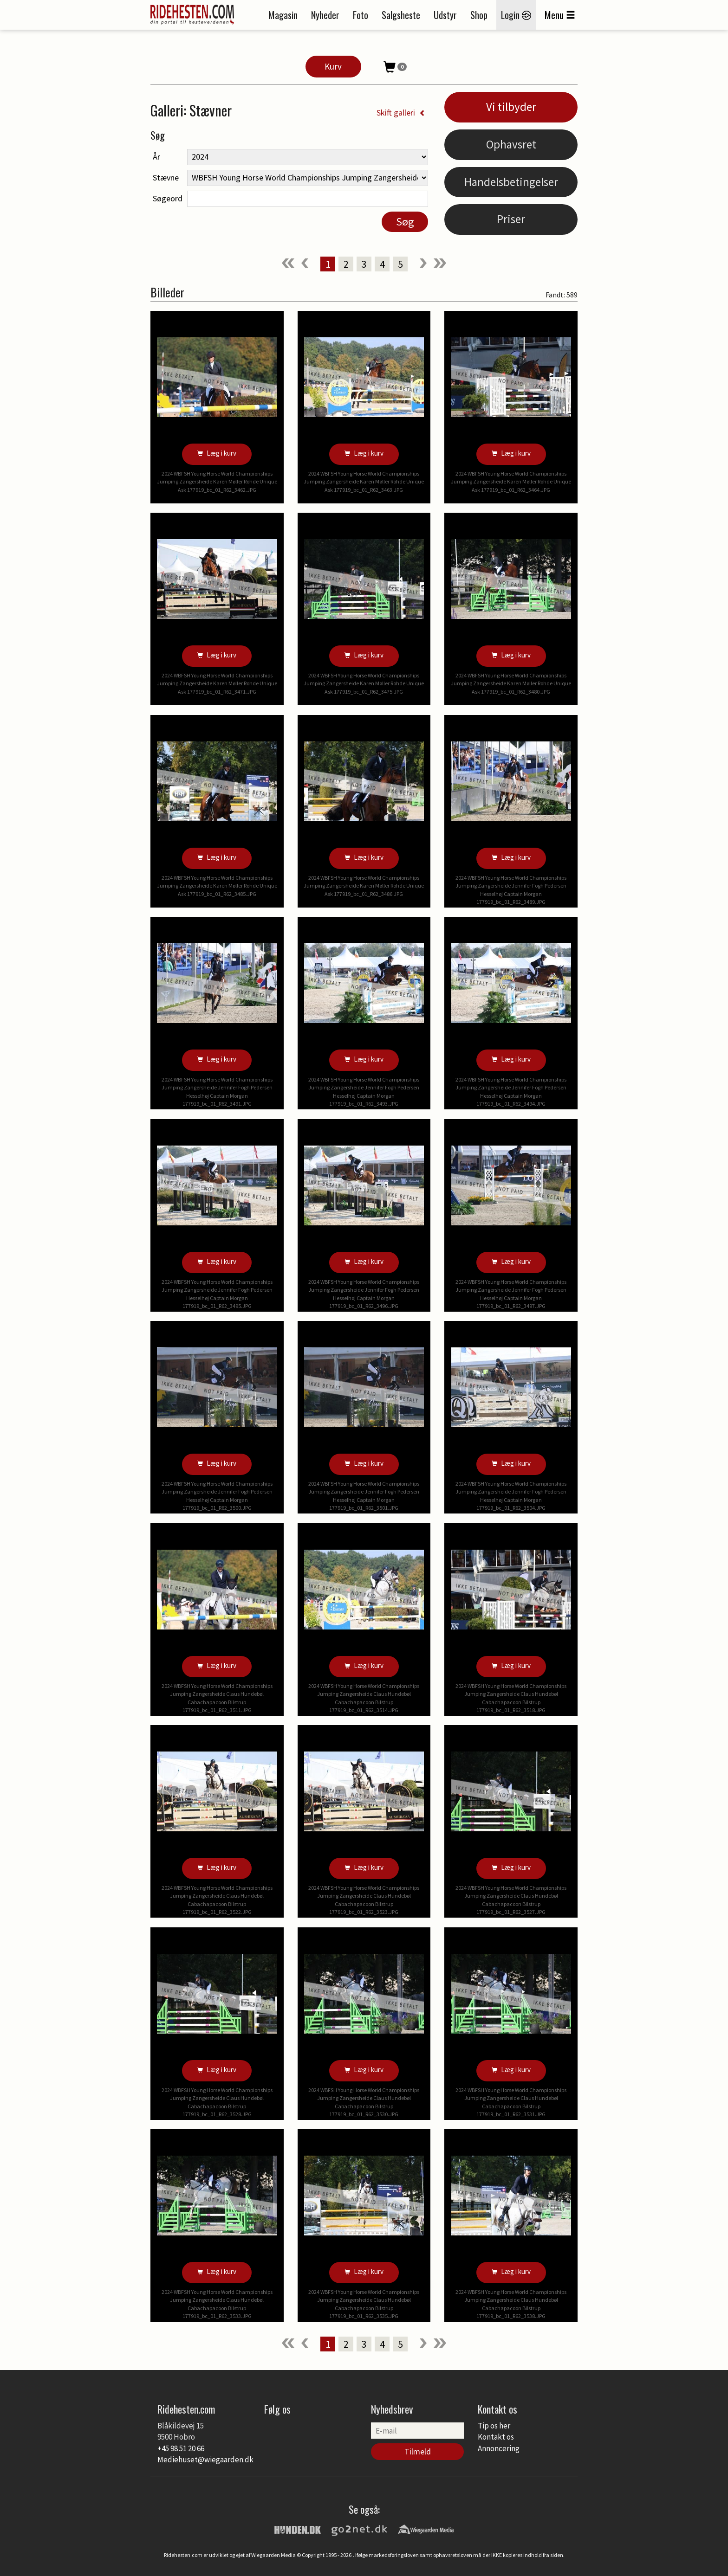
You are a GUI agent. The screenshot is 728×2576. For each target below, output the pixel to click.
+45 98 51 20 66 (180, 2448)
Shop (479, 15)
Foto (360, 15)
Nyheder (325, 15)
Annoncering (499, 2448)
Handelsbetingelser (511, 181)
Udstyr (445, 15)
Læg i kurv (216, 453)
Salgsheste (401, 15)
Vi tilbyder (511, 106)
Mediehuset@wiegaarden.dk (205, 2459)
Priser (511, 219)
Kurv (333, 66)
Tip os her (494, 2426)
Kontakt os (496, 2437)
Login (516, 15)
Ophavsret (511, 144)
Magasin (283, 15)
